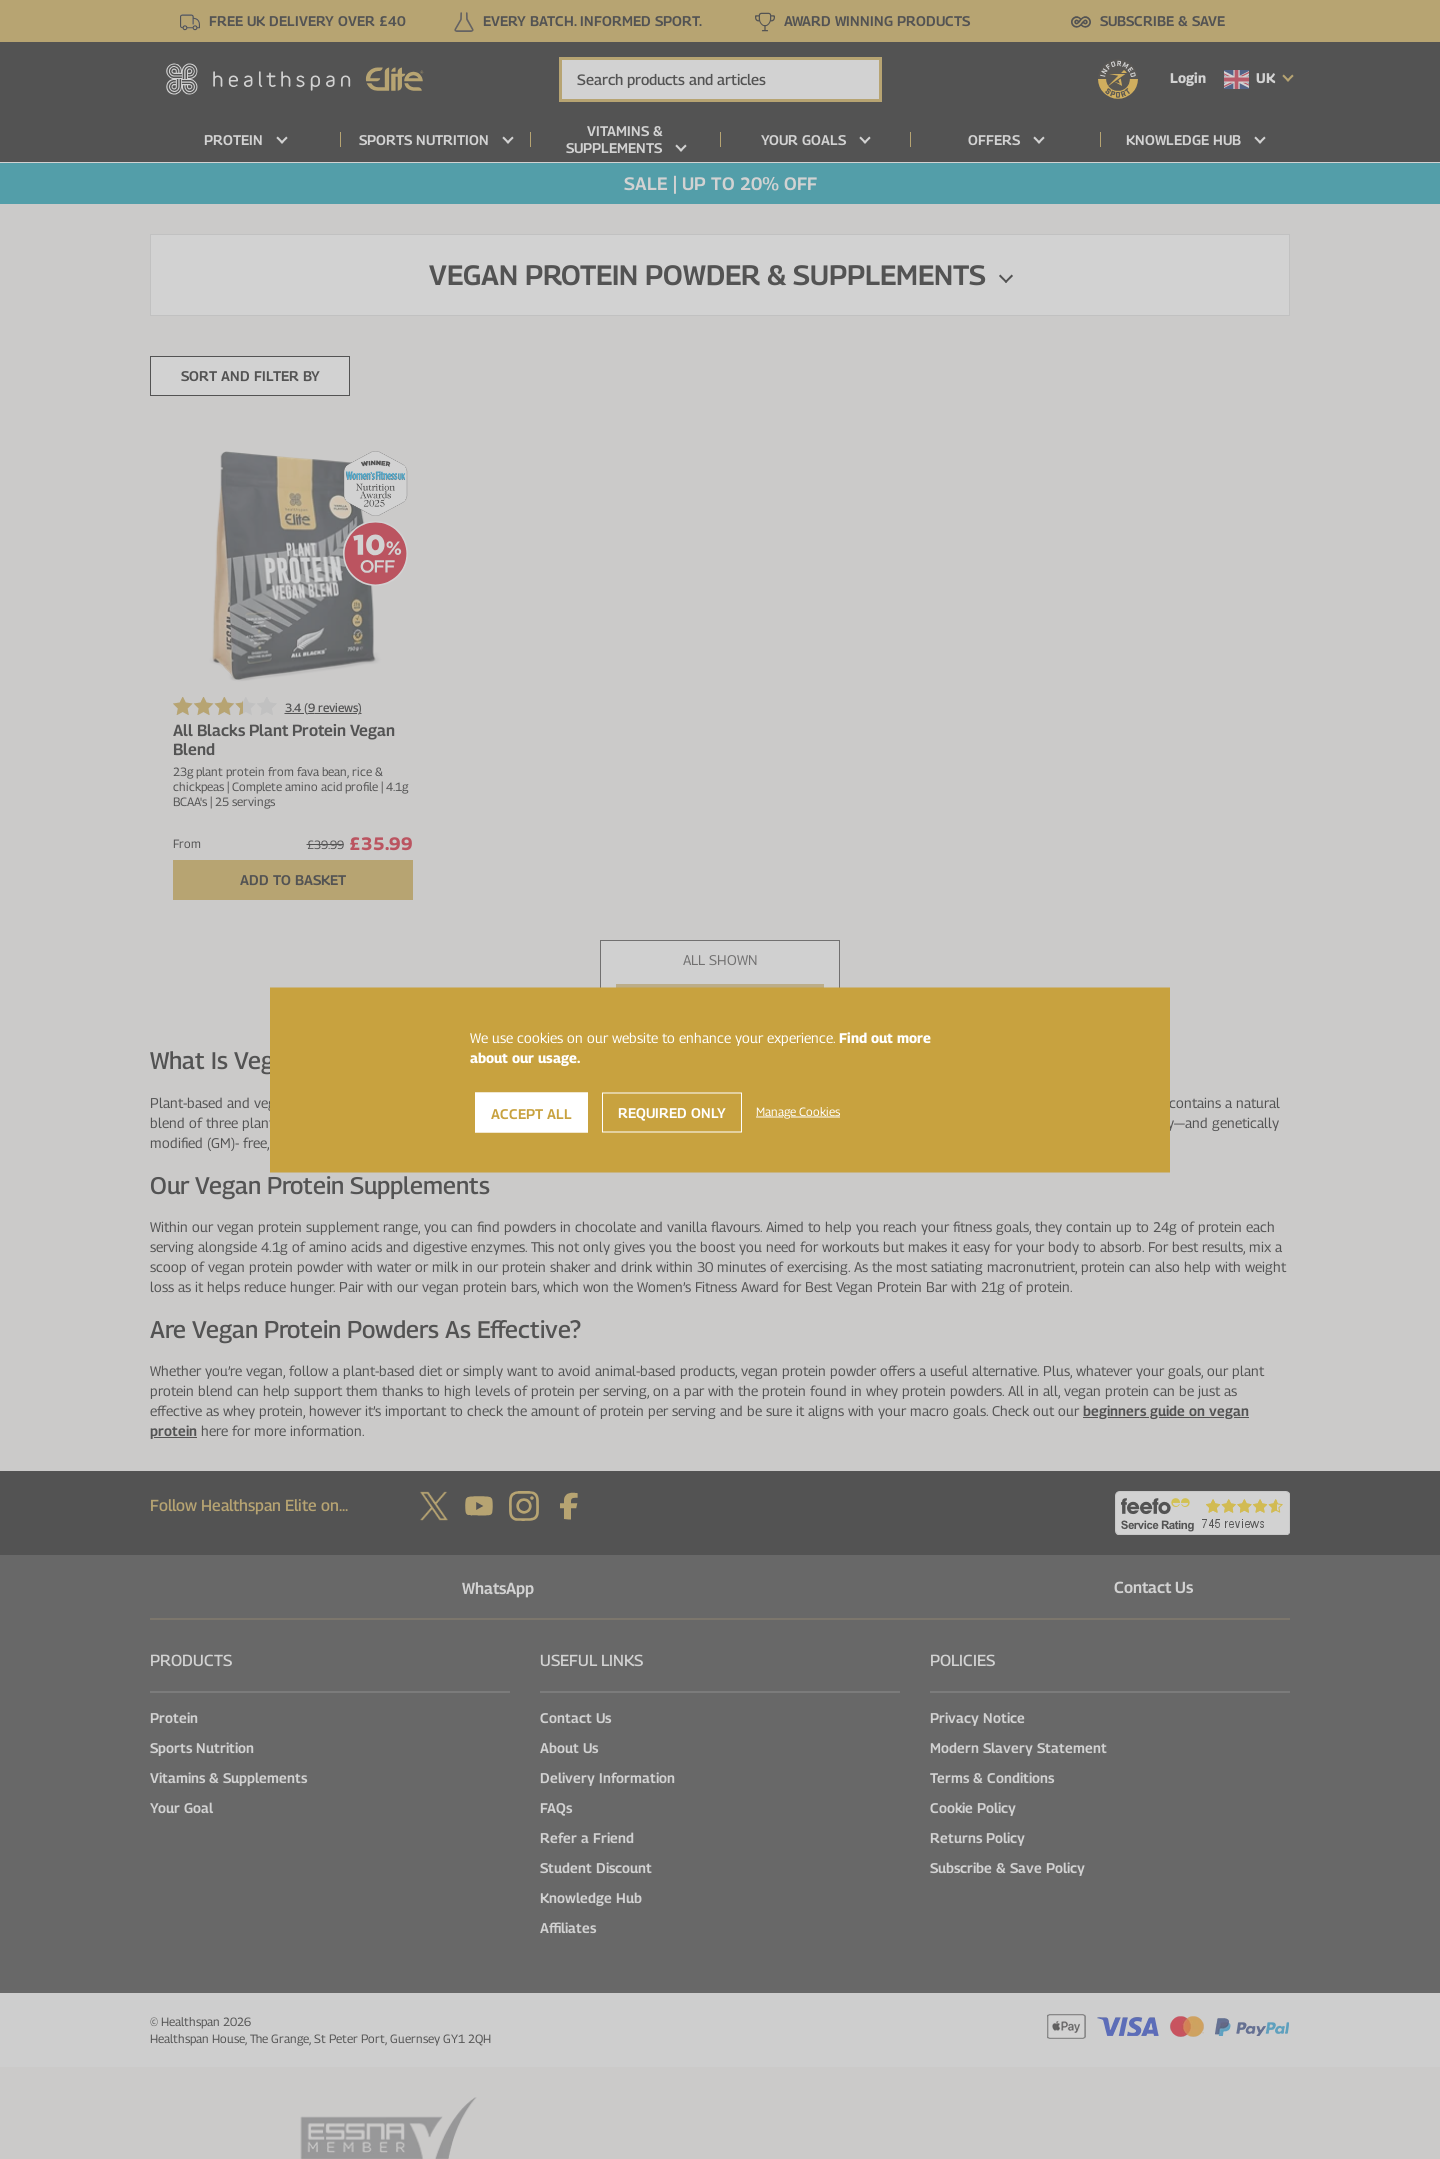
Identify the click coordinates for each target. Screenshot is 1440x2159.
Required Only (672, 1111)
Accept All (531, 1112)
